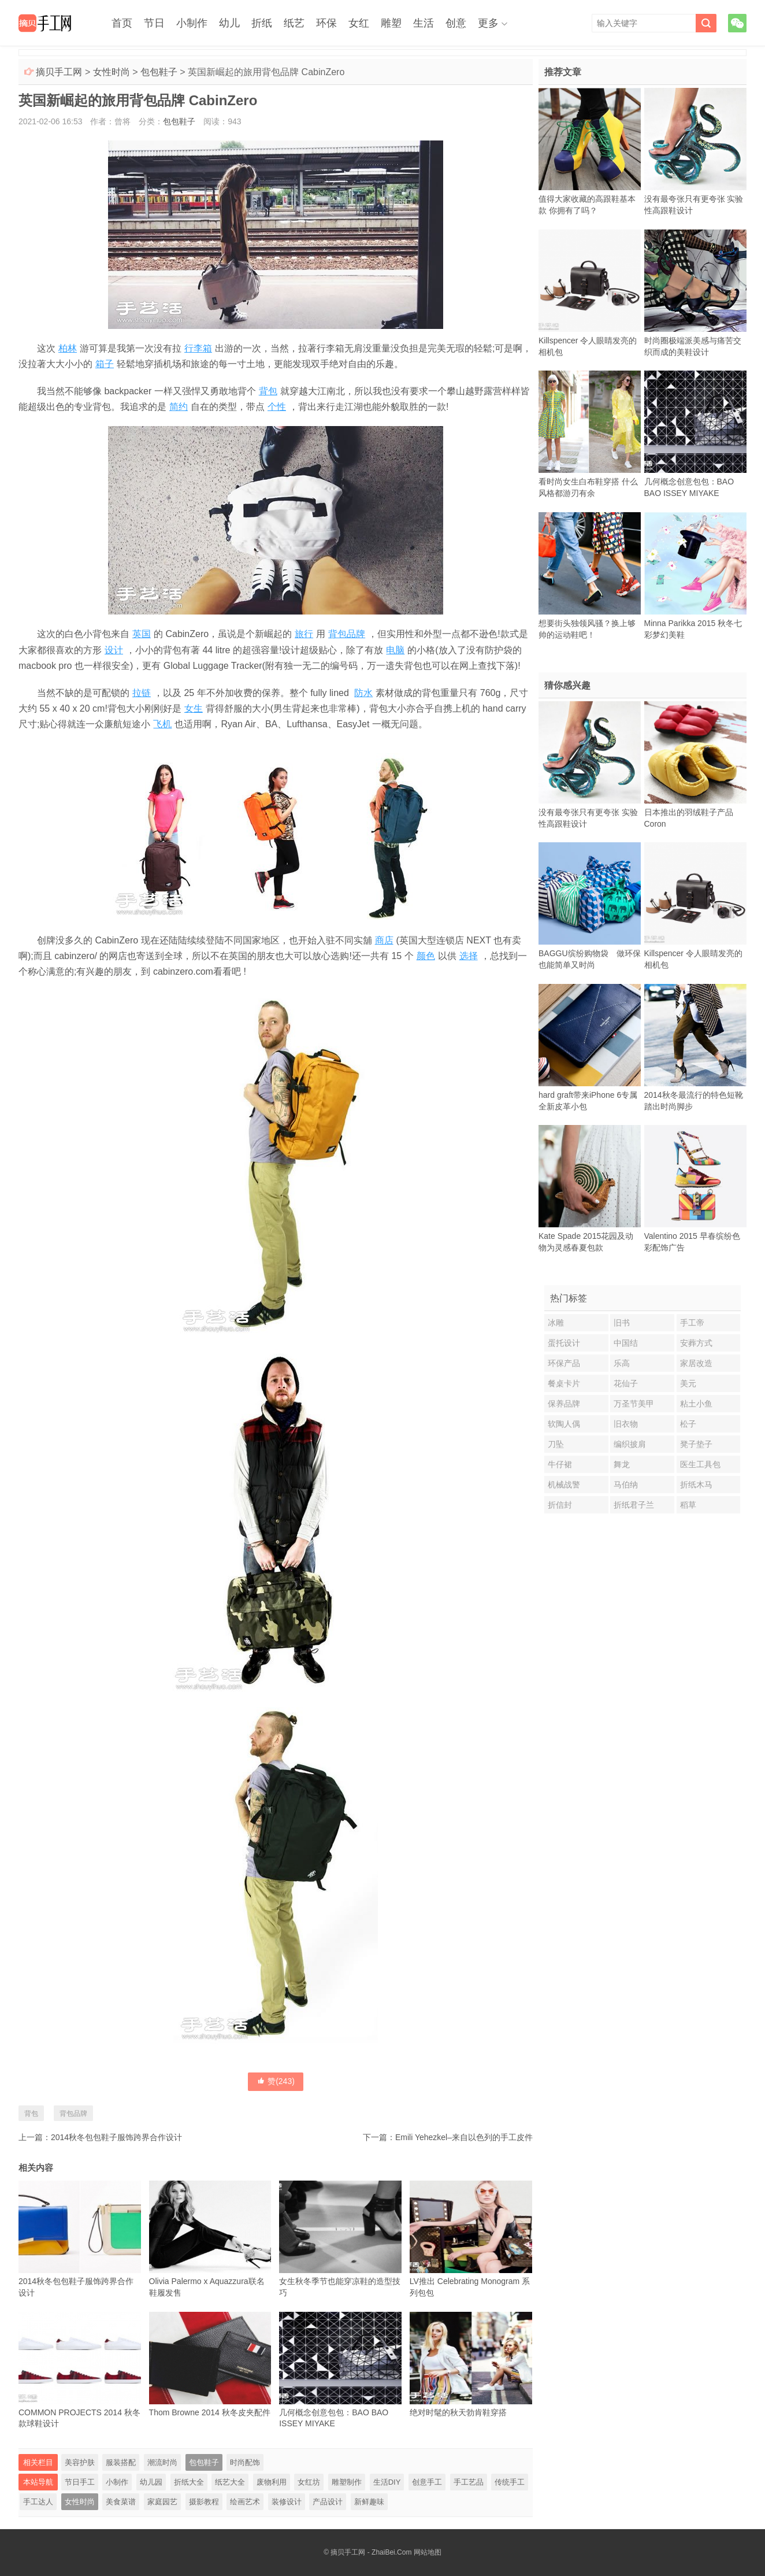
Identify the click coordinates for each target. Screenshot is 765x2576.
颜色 (426, 956)
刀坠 (556, 1444)
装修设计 (287, 2501)
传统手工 (510, 2482)
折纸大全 (189, 2482)
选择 (468, 956)
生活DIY (387, 2482)
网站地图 (427, 2552)
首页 (122, 23)
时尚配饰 (245, 2462)
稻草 (688, 1504)
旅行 (304, 634)
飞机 (162, 724)
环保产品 (564, 1363)
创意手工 (427, 2482)
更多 (488, 23)
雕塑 (391, 23)
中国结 (626, 1343)
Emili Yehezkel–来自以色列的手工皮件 (464, 2137)
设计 (114, 650)
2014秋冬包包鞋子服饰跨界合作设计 (116, 2137)
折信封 (560, 1504)
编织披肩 (630, 1444)
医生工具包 (700, 1464)
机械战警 (564, 1484)
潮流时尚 (162, 2462)
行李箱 (198, 348)
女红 (358, 23)
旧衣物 (626, 1423)
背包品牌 (346, 634)
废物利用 (272, 2482)
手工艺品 (469, 2482)
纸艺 (294, 23)
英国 (141, 634)
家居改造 (696, 1363)
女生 (193, 708)
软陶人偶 (564, 1423)
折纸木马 (696, 1484)
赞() (276, 2081)
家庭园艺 (162, 2501)
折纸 (261, 23)
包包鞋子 (158, 72)
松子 (688, 1423)
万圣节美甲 (634, 1403)
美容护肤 (80, 2462)
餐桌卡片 (564, 1383)
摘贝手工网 (59, 72)
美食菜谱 (121, 2501)
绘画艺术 (245, 2501)
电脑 (395, 650)
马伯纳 (626, 1484)
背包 (268, 391)
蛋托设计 (564, 1343)
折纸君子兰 (634, 1504)
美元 (688, 1383)
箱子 (104, 364)
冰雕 (556, 1322)
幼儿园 (151, 2482)
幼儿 (229, 23)
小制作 (191, 23)
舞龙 (622, 1464)
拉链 (141, 693)
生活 (423, 23)
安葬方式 (696, 1343)
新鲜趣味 (369, 2501)
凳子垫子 (696, 1444)
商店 (384, 940)
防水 (363, 693)
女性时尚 (111, 72)
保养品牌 (564, 1403)
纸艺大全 (230, 2482)
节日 (154, 23)
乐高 (622, 1363)
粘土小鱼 (696, 1403)
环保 (326, 23)
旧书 (622, 1322)
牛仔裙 (560, 1464)
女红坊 (309, 2482)
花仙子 (626, 1383)
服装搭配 (121, 2462)
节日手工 (80, 2482)
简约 (178, 407)
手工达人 (38, 2501)
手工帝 (692, 1322)
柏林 (67, 348)
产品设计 (328, 2501)
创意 (455, 23)
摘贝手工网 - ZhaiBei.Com (370, 2552)
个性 (277, 407)
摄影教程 (204, 2501)
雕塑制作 (347, 2482)
